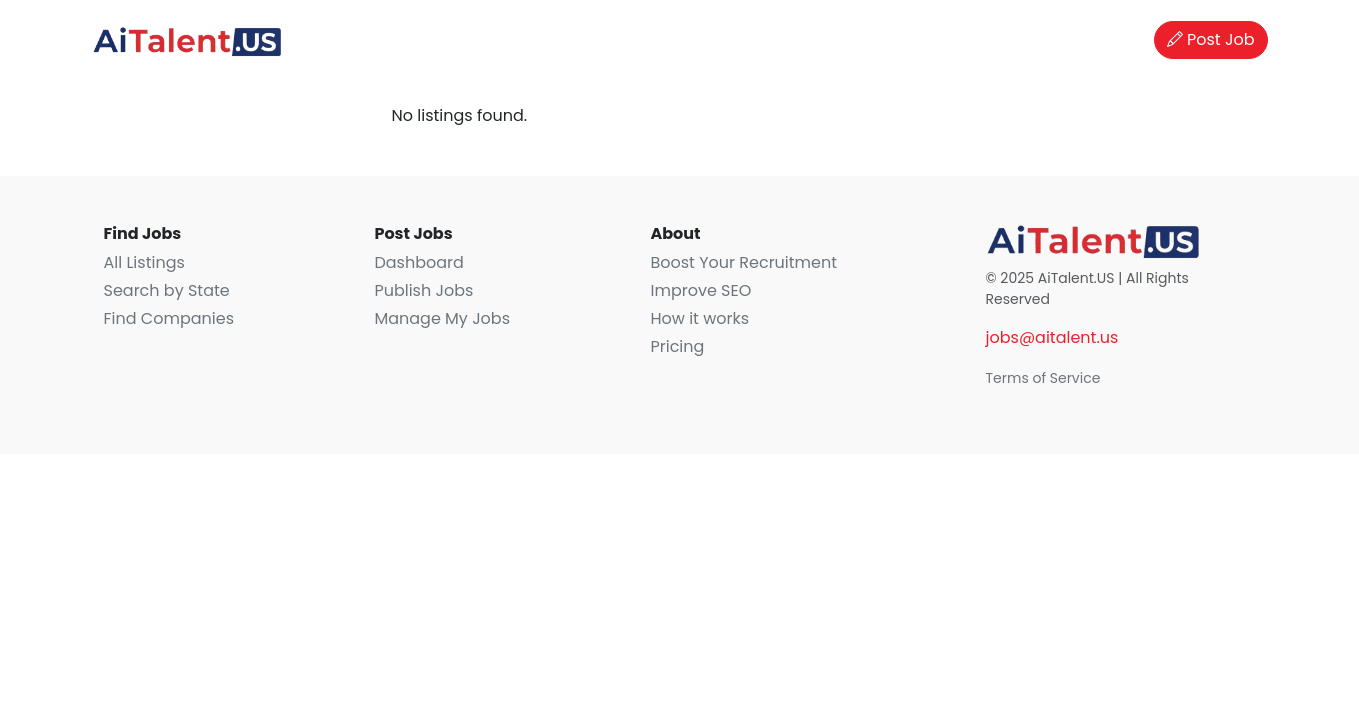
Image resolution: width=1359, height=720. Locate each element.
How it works (699, 318)
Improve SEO (700, 290)
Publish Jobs (423, 290)
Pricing (677, 346)
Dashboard (418, 262)
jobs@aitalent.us (1052, 337)
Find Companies (169, 318)
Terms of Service (1043, 378)
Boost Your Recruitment (743, 262)
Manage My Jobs (442, 318)
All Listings (144, 262)
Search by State (167, 290)
